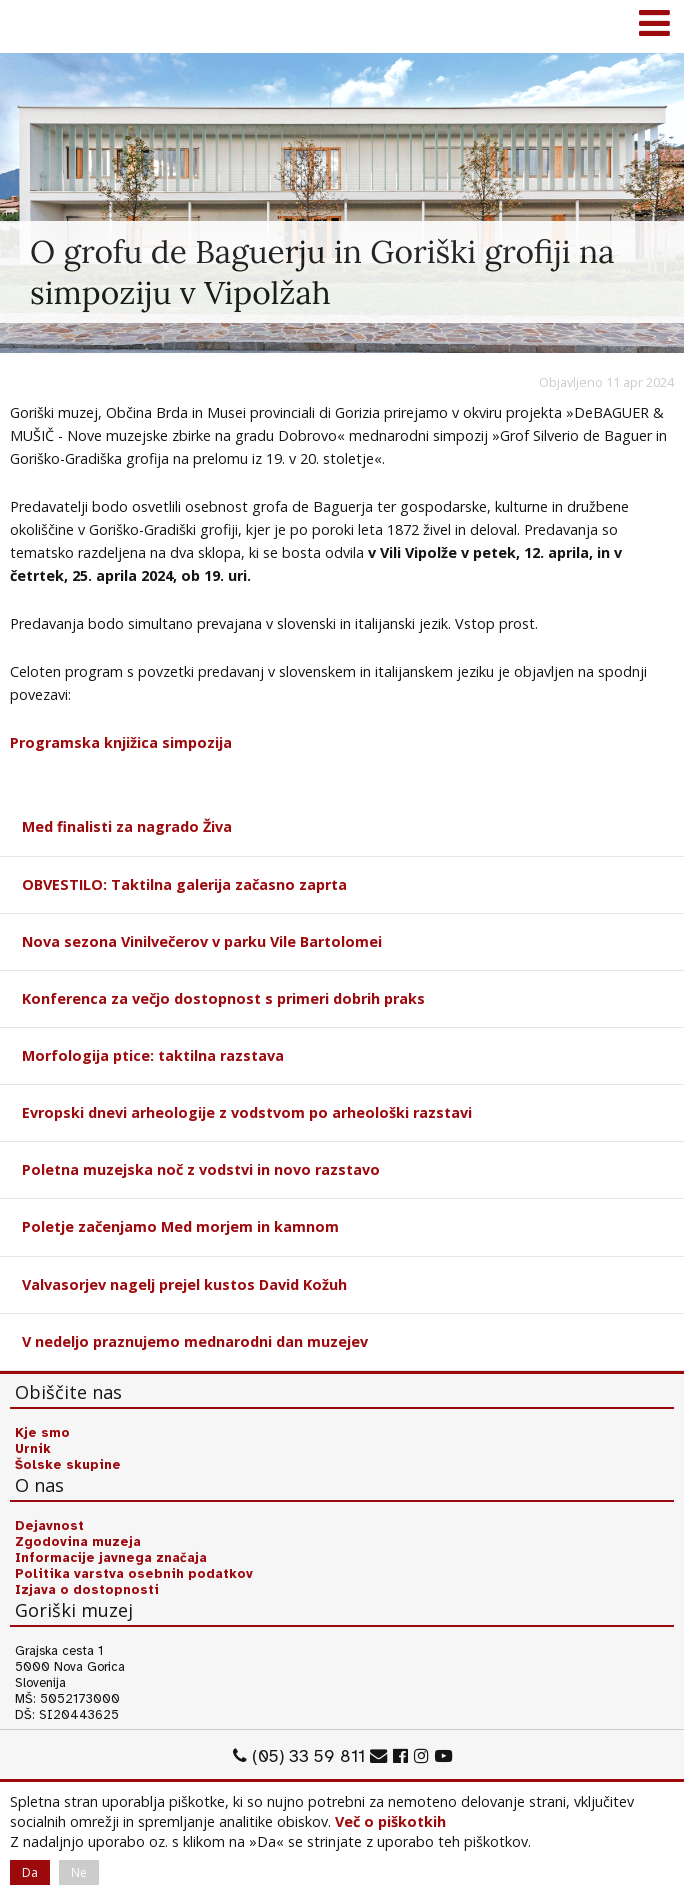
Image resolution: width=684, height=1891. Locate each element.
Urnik (33, 1449)
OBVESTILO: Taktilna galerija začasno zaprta (184, 884)
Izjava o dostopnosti (87, 1590)
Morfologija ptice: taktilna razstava (153, 1055)
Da (30, 1872)
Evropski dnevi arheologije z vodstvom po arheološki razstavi (247, 1112)
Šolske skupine (68, 1465)
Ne (79, 1872)
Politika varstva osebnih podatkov (134, 1574)
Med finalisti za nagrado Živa (127, 826)
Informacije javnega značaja (111, 1558)
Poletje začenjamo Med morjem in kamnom (180, 1226)
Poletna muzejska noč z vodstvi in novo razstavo (201, 1169)
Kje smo (42, 1433)
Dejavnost (49, 1526)
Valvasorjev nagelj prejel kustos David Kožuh (184, 1284)
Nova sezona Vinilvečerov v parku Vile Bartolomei (202, 941)
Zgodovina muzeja (78, 1542)
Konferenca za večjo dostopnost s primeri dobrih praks (223, 998)
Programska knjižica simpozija (121, 742)
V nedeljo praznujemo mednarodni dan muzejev (195, 1341)
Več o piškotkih (390, 1821)
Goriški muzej (40, 25)
